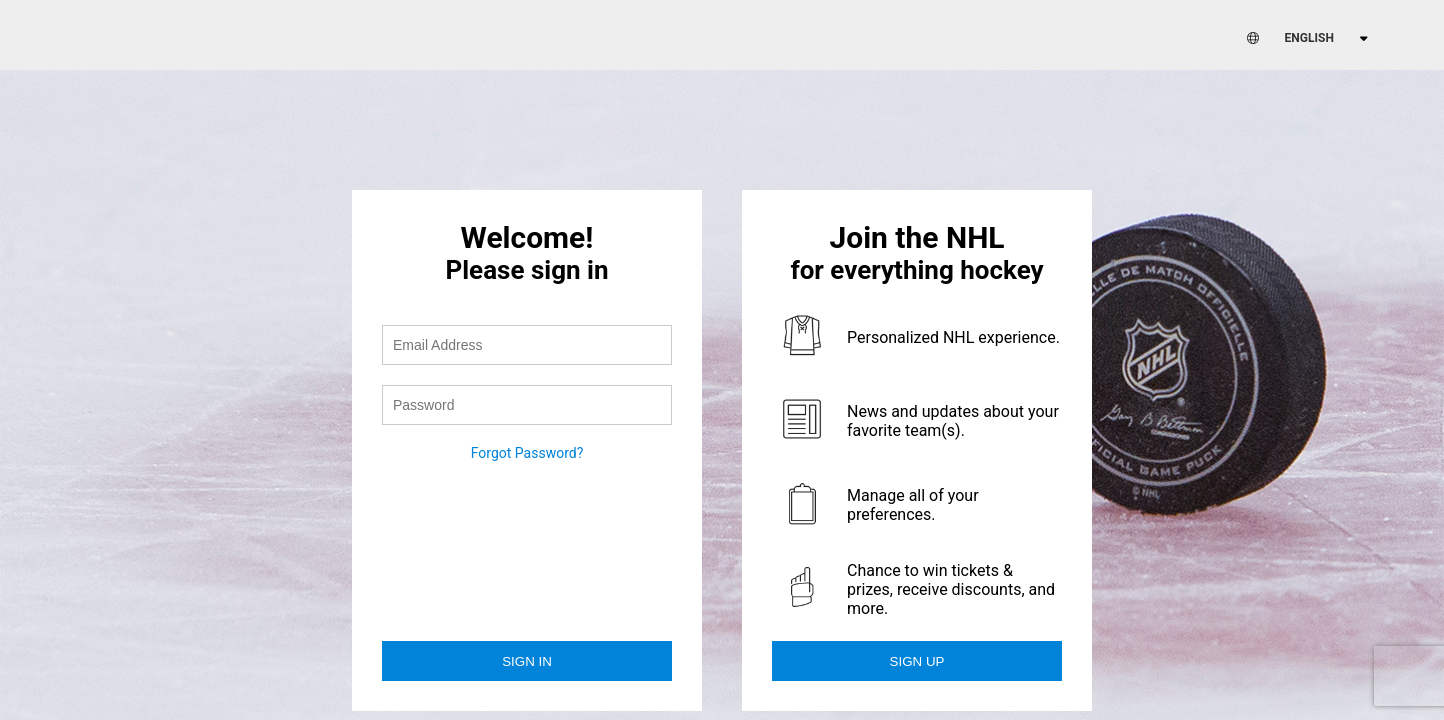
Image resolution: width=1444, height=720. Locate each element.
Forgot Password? (527, 453)
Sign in (527, 661)
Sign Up (917, 661)
